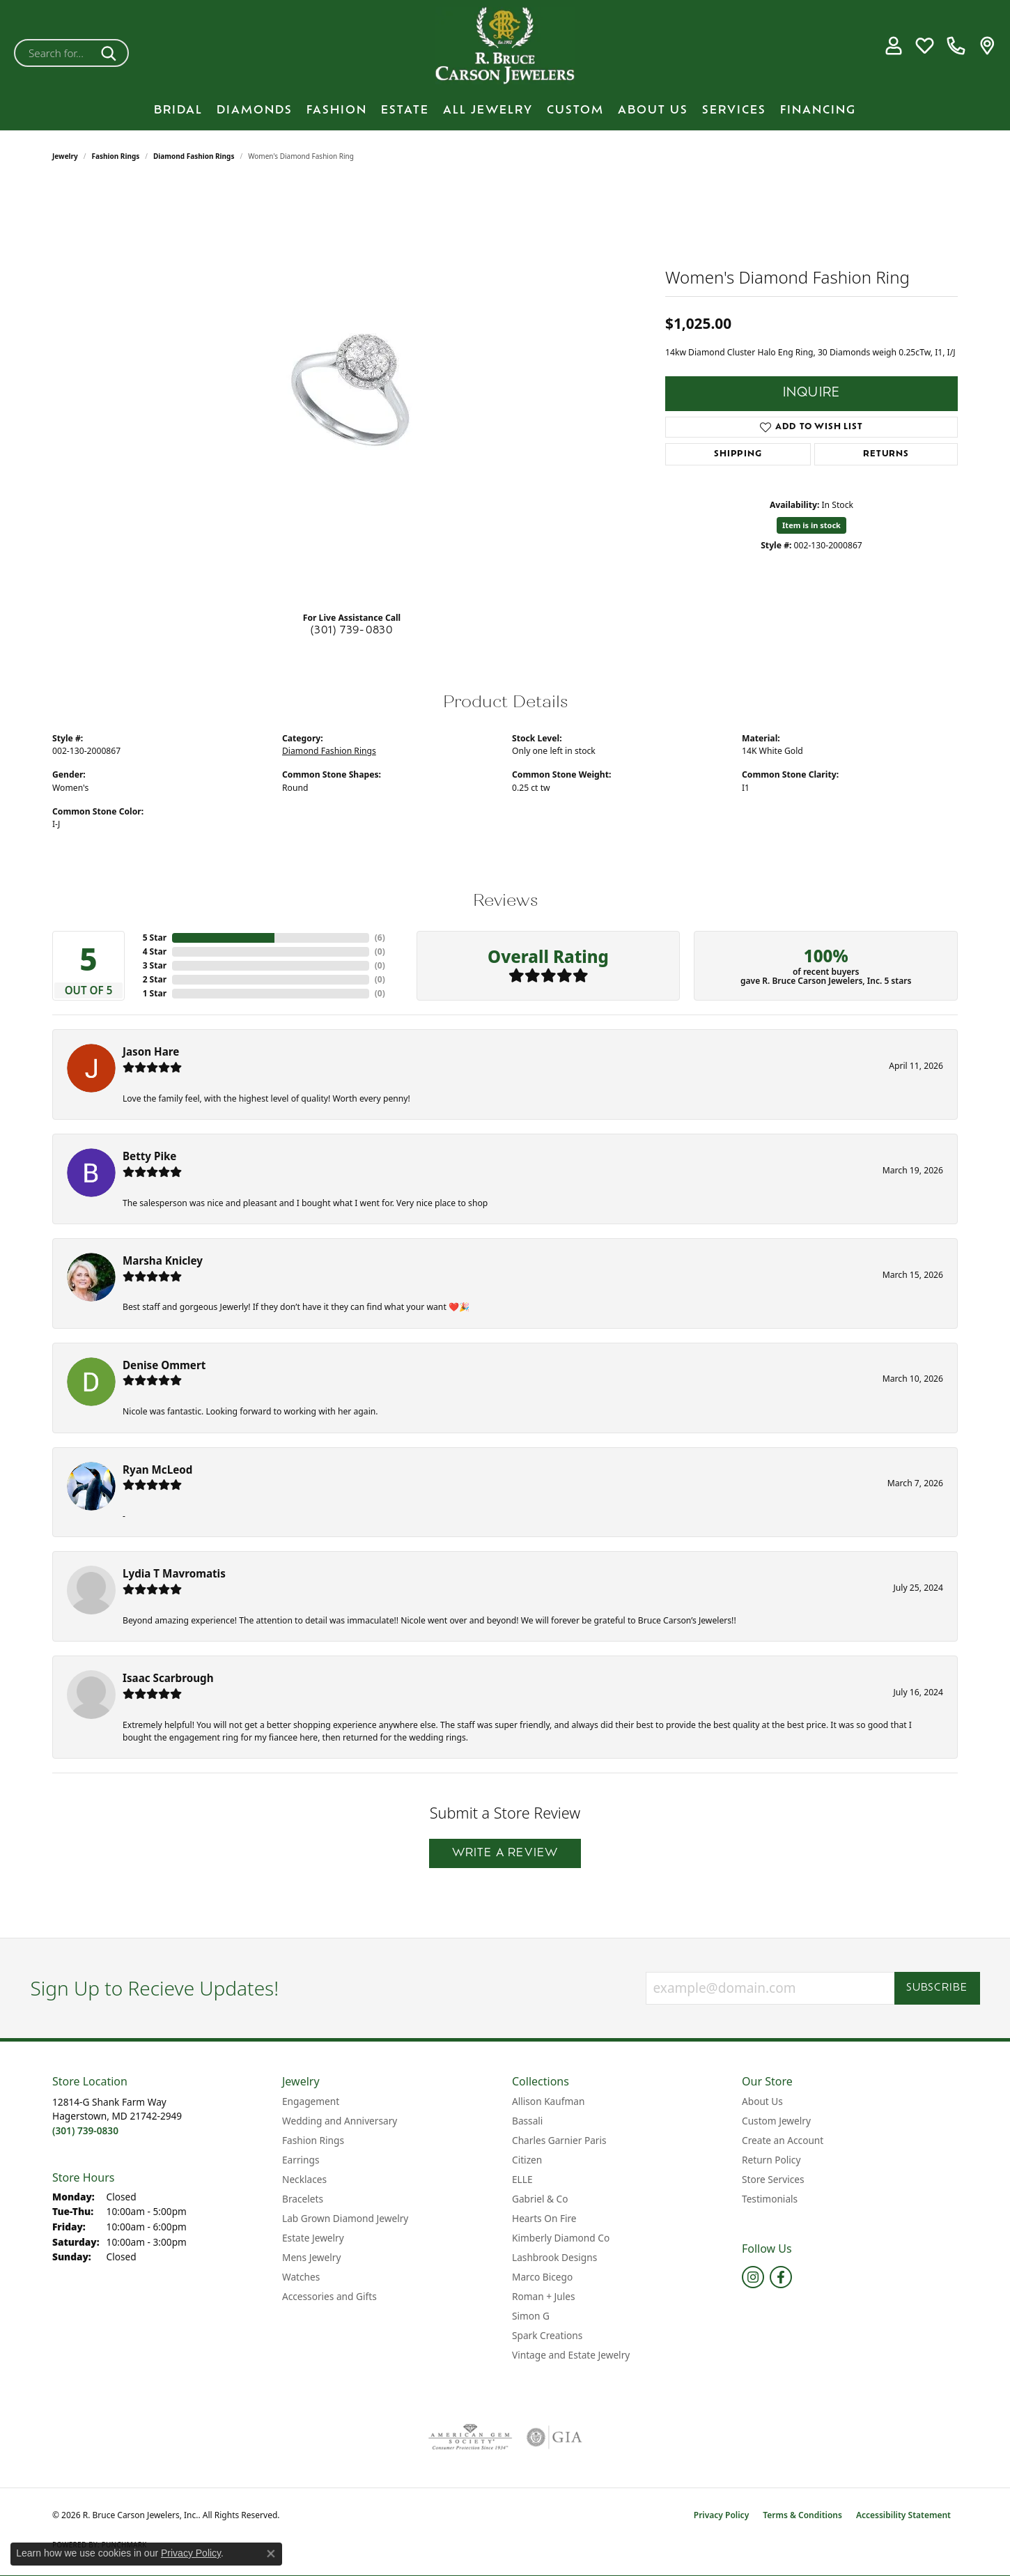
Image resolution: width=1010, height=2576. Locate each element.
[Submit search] (111, 52)
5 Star (154, 937)
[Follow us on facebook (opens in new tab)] (781, 2277)
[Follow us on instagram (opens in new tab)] (753, 2277)
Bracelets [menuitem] (302, 2198)
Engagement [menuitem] (310, 2101)
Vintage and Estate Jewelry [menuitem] (571, 2354)
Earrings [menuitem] (301, 2159)
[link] (956, 46)
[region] (352, 392)
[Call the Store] (85, 2130)
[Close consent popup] (271, 2554)
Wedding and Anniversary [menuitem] (339, 2120)
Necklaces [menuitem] (304, 2179)
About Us (653, 110)
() (380, 937)
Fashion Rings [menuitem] (313, 2140)
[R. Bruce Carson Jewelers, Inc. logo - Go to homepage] (505, 45)
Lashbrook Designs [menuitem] (554, 2257)
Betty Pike (149, 1156)
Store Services (773, 2179)
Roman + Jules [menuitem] (543, 2296)
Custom (575, 110)
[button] (893, 46)
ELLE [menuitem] (522, 2179)
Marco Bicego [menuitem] (542, 2276)
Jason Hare (151, 1051)
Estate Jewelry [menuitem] (313, 2237)
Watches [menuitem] (301, 2276)
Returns (886, 454)
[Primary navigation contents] (505, 110)
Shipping (737, 454)
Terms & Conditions (802, 2515)
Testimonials (770, 2198)
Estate (405, 110)
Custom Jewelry (776, 2120)
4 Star (154, 951)
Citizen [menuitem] (527, 2159)
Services (734, 110)
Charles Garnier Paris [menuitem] (559, 2140)
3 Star (154, 965)
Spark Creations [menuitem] (547, 2335)
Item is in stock (811, 525)
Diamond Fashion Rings (193, 156)
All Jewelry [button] (488, 110)
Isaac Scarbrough (168, 1678)
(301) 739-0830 (352, 631)
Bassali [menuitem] (527, 2120)
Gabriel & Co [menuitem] (540, 2198)
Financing (818, 110)
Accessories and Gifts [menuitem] (329, 2296)
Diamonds (255, 110)
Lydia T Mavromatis (174, 1573)
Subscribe (937, 1988)
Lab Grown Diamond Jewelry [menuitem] (345, 2218)
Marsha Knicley (163, 1260)
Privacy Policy (721, 2515)
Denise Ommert (164, 1365)
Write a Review (505, 1853)
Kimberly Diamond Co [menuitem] (560, 2237)
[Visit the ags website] (470, 2437)
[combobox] (55, 52)
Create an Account (782, 2140)
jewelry (65, 156)
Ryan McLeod (157, 1469)
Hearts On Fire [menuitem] (544, 2218)
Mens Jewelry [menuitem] (311, 2257)
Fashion (336, 110)
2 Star (154, 979)
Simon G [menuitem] (531, 2315)
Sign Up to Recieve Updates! (155, 1988)
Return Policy (771, 2159)
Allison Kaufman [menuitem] (548, 2101)
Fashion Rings (116, 156)
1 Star (154, 993)
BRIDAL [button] (178, 110)
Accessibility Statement (903, 2515)
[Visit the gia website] (554, 2437)
